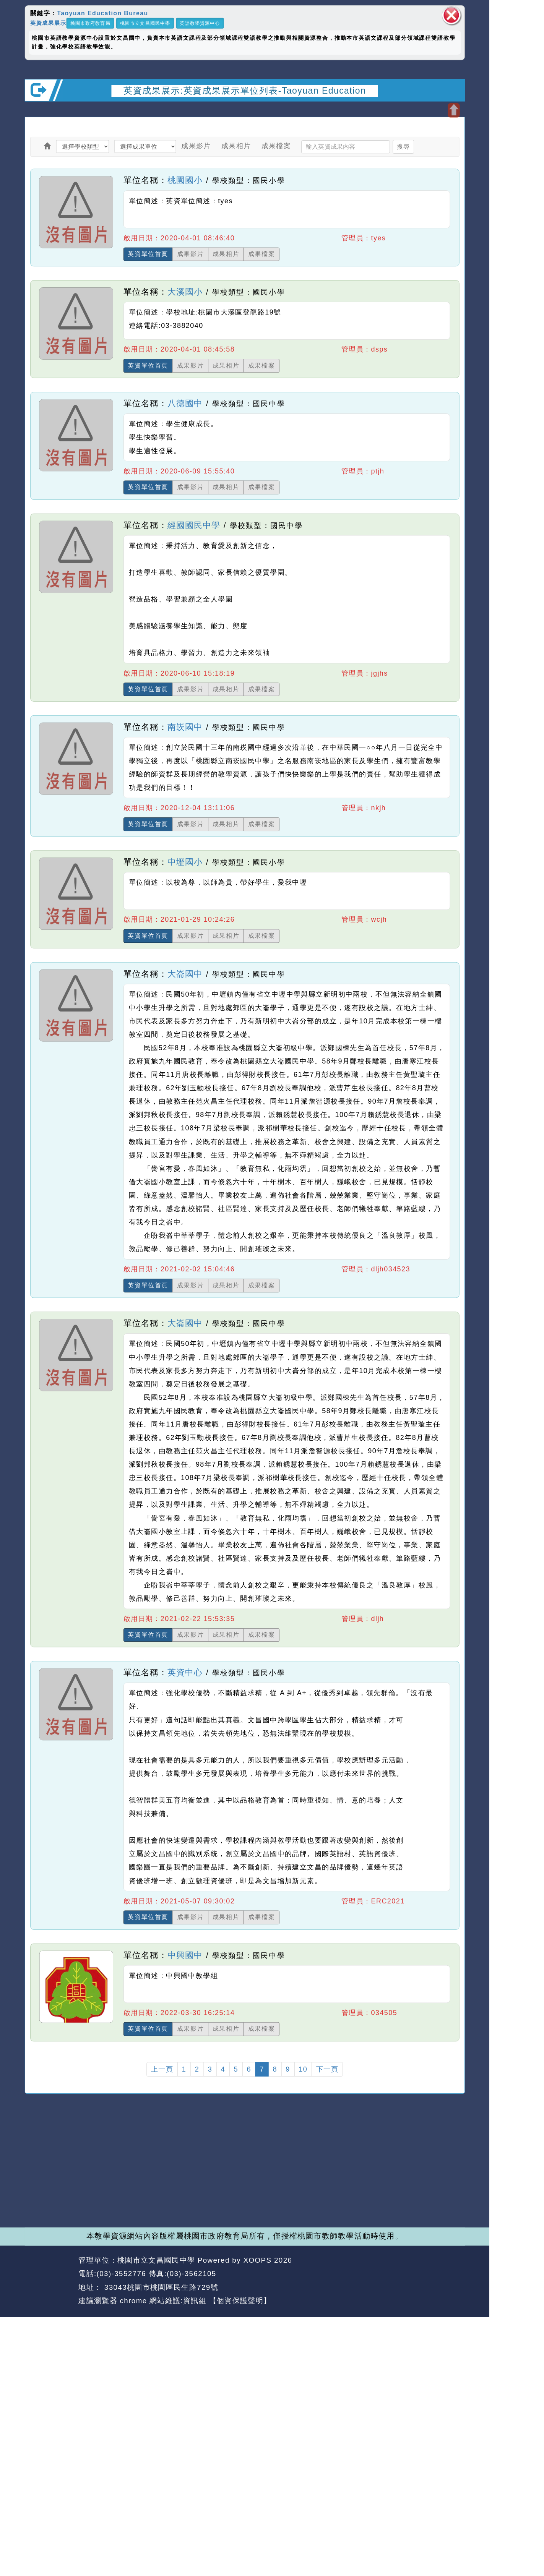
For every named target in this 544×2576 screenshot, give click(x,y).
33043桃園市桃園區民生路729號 (160, 2287)
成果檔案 (276, 145)
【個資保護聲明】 (240, 2301)
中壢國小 (185, 862)
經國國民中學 (193, 525)
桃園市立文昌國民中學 (145, 23)
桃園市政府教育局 (90, 23)
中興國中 (185, 1955)
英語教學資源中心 (200, 23)
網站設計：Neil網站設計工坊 (49, 2280)
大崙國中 (185, 973)
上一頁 (162, 2069)
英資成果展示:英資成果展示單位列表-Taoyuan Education (244, 90)
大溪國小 (185, 291)
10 (303, 2069)
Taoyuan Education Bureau (102, 13)
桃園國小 (185, 180)
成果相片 (236, 145)
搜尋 (403, 146)
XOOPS (258, 2260)
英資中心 (185, 1672)
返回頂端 (447, 2274)
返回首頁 (403, 2274)
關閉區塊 (451, 15)
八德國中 (185, 403)
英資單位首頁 (148, 253)
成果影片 (196, 145)
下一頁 (327, 2069)
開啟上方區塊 (454, 110)
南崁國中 (185, 726)
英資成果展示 (48, 23)
